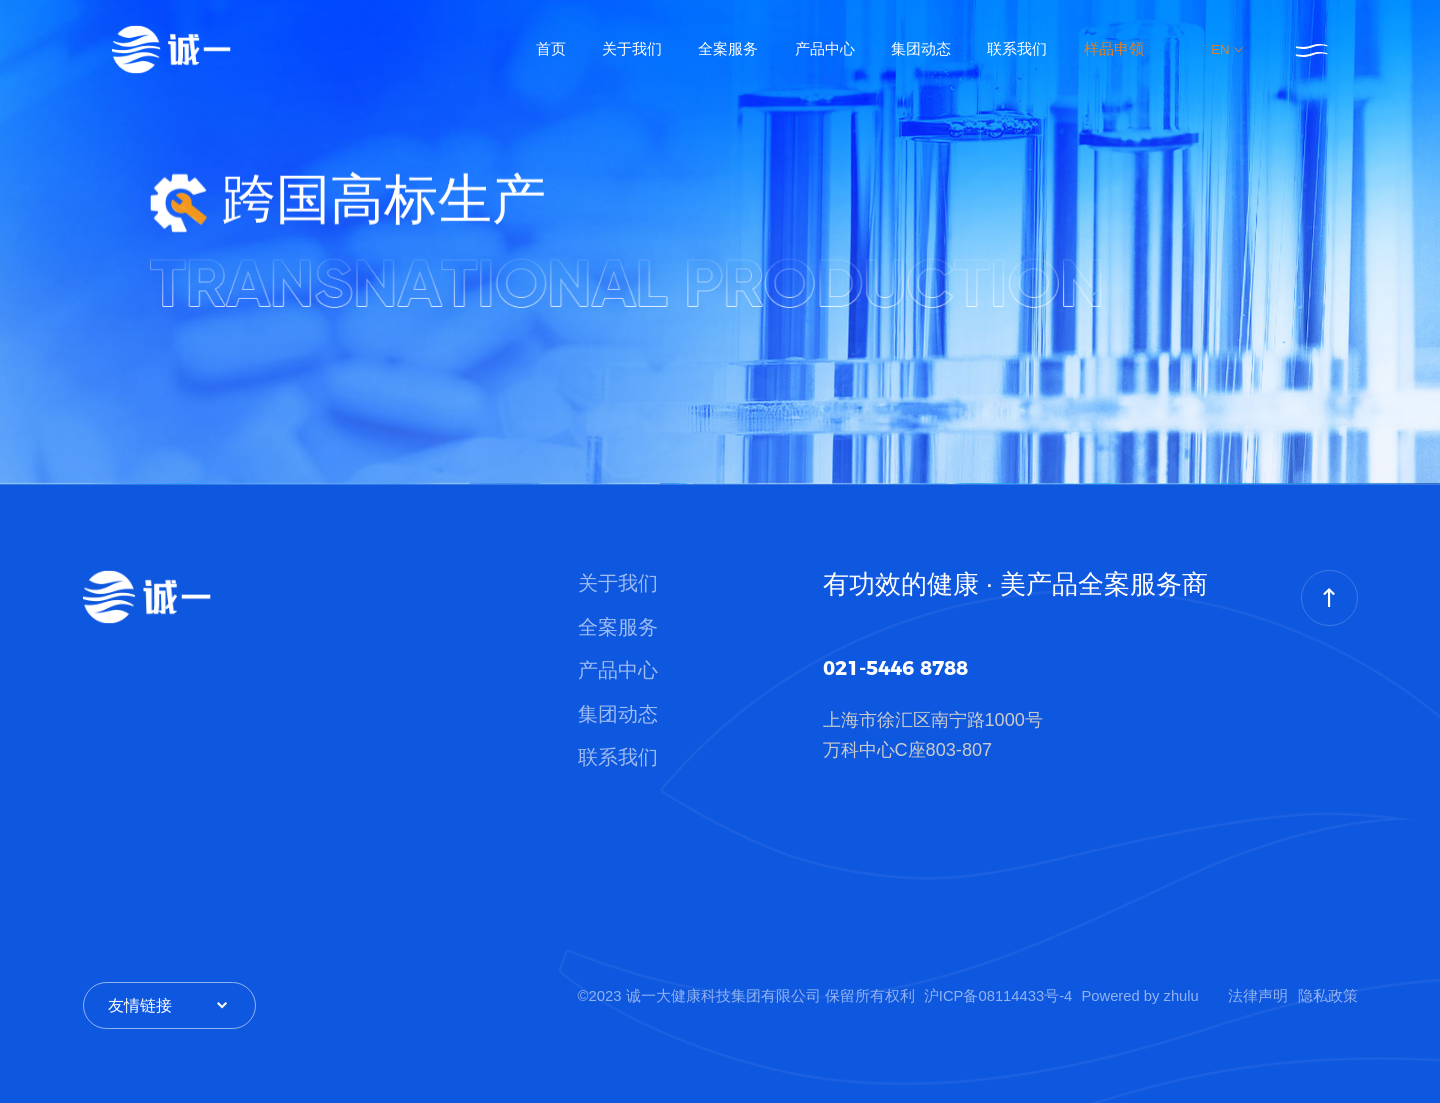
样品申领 (1114, 49)
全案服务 (728, 49)
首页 (551, 49)
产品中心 (825, 49)
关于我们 (632, 49)
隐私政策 (1328, 996)
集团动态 (921, 49)
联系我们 (1017, 49)
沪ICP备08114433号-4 (998, 996)
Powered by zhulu (1141, 996)
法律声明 (1258, 996)
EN (1228, 49)
